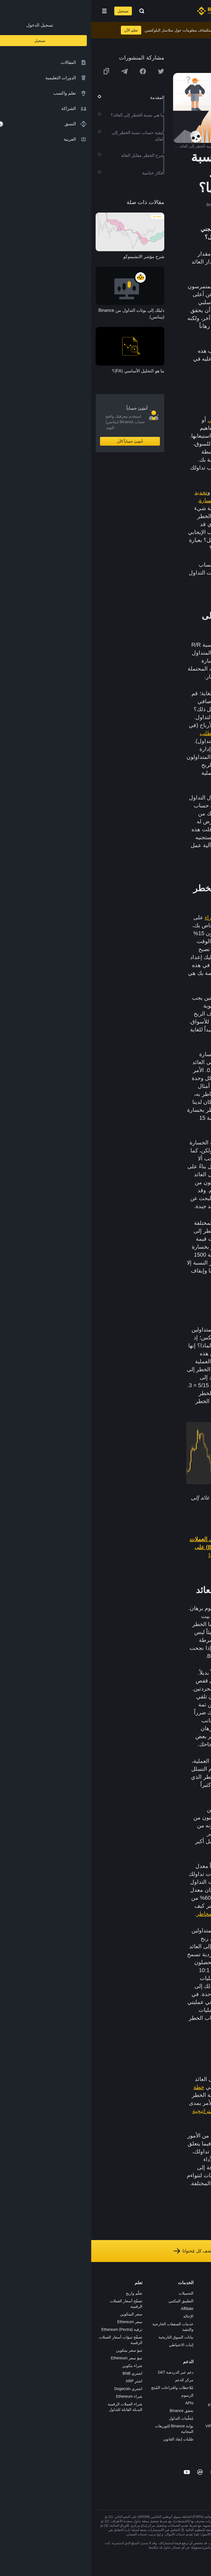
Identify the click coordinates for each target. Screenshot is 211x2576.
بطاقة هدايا (144, 2331)
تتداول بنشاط (146, 508)
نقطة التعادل (178, 1994)
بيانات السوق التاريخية (84, 2337)
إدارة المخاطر (138, 492)
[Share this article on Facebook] (51, 71)
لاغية (158, 957)
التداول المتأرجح (174, 428)
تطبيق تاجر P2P (140, 2397)
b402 (149, 2441)
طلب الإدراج (143, 2418)
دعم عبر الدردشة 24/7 (84, 2372)
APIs (98, 2403)
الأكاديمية (146, 2324)
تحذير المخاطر (192, 2378)
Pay (150, 2308)
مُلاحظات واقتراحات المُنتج (81, 2387)
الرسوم (96, 2395)
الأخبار (199, 2316)
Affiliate (96, 2308)
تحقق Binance (90, 2410)
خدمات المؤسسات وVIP (133, 2426)
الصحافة (197, 2324)
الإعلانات (197, 2308)
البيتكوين (170, 925)
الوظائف (197, 2301)
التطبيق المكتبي (89, 2301)
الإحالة (97, 2316)
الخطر (155, 436)
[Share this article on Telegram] (33, 71)
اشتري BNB (41, 2373)
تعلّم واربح (43, 2293)
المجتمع (198, 2370)
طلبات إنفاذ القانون (87, 2439)
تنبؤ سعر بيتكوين (38, 2350)
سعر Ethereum (38, 2322)
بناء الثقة (197, 2354)
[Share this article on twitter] (69, 71)
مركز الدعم (93, 2380)
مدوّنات (198, 2362)
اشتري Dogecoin (37, 2388)
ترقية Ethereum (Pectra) (30, 2329)
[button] (13, 11)
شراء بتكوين (41, 2365)
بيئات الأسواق (170, 2183)
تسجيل (31, 11)
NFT (149, 2347)
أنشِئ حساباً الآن (39, 441)
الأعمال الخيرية (141, 2370)
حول (200, 2293)
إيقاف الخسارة (125, 500)
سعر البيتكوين (40, 2314)
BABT (148, 2354)
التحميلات (94, 2293)
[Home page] (123, 11)
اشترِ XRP (42, 2381)
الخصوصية (196, 2347)
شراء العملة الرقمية (137, 2301)
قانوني (199, 2331)
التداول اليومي (133, 420)
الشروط (197, 2339)
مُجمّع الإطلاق (142, 2339)
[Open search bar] (49, 11)
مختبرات (146, 2433)
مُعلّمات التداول (90, 2418)
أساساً (167, 452)
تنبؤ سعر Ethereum (35, 2358)
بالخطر (185, 2151)
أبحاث (148, 2362)
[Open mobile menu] (13, 11)
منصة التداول (142, 2293)
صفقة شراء (126, 917)
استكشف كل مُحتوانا (105, 2251)
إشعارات (197, 2385)
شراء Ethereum (38, 2396)
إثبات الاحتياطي (90, 2345)
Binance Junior (140, 2316)
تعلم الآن (40, 30)
